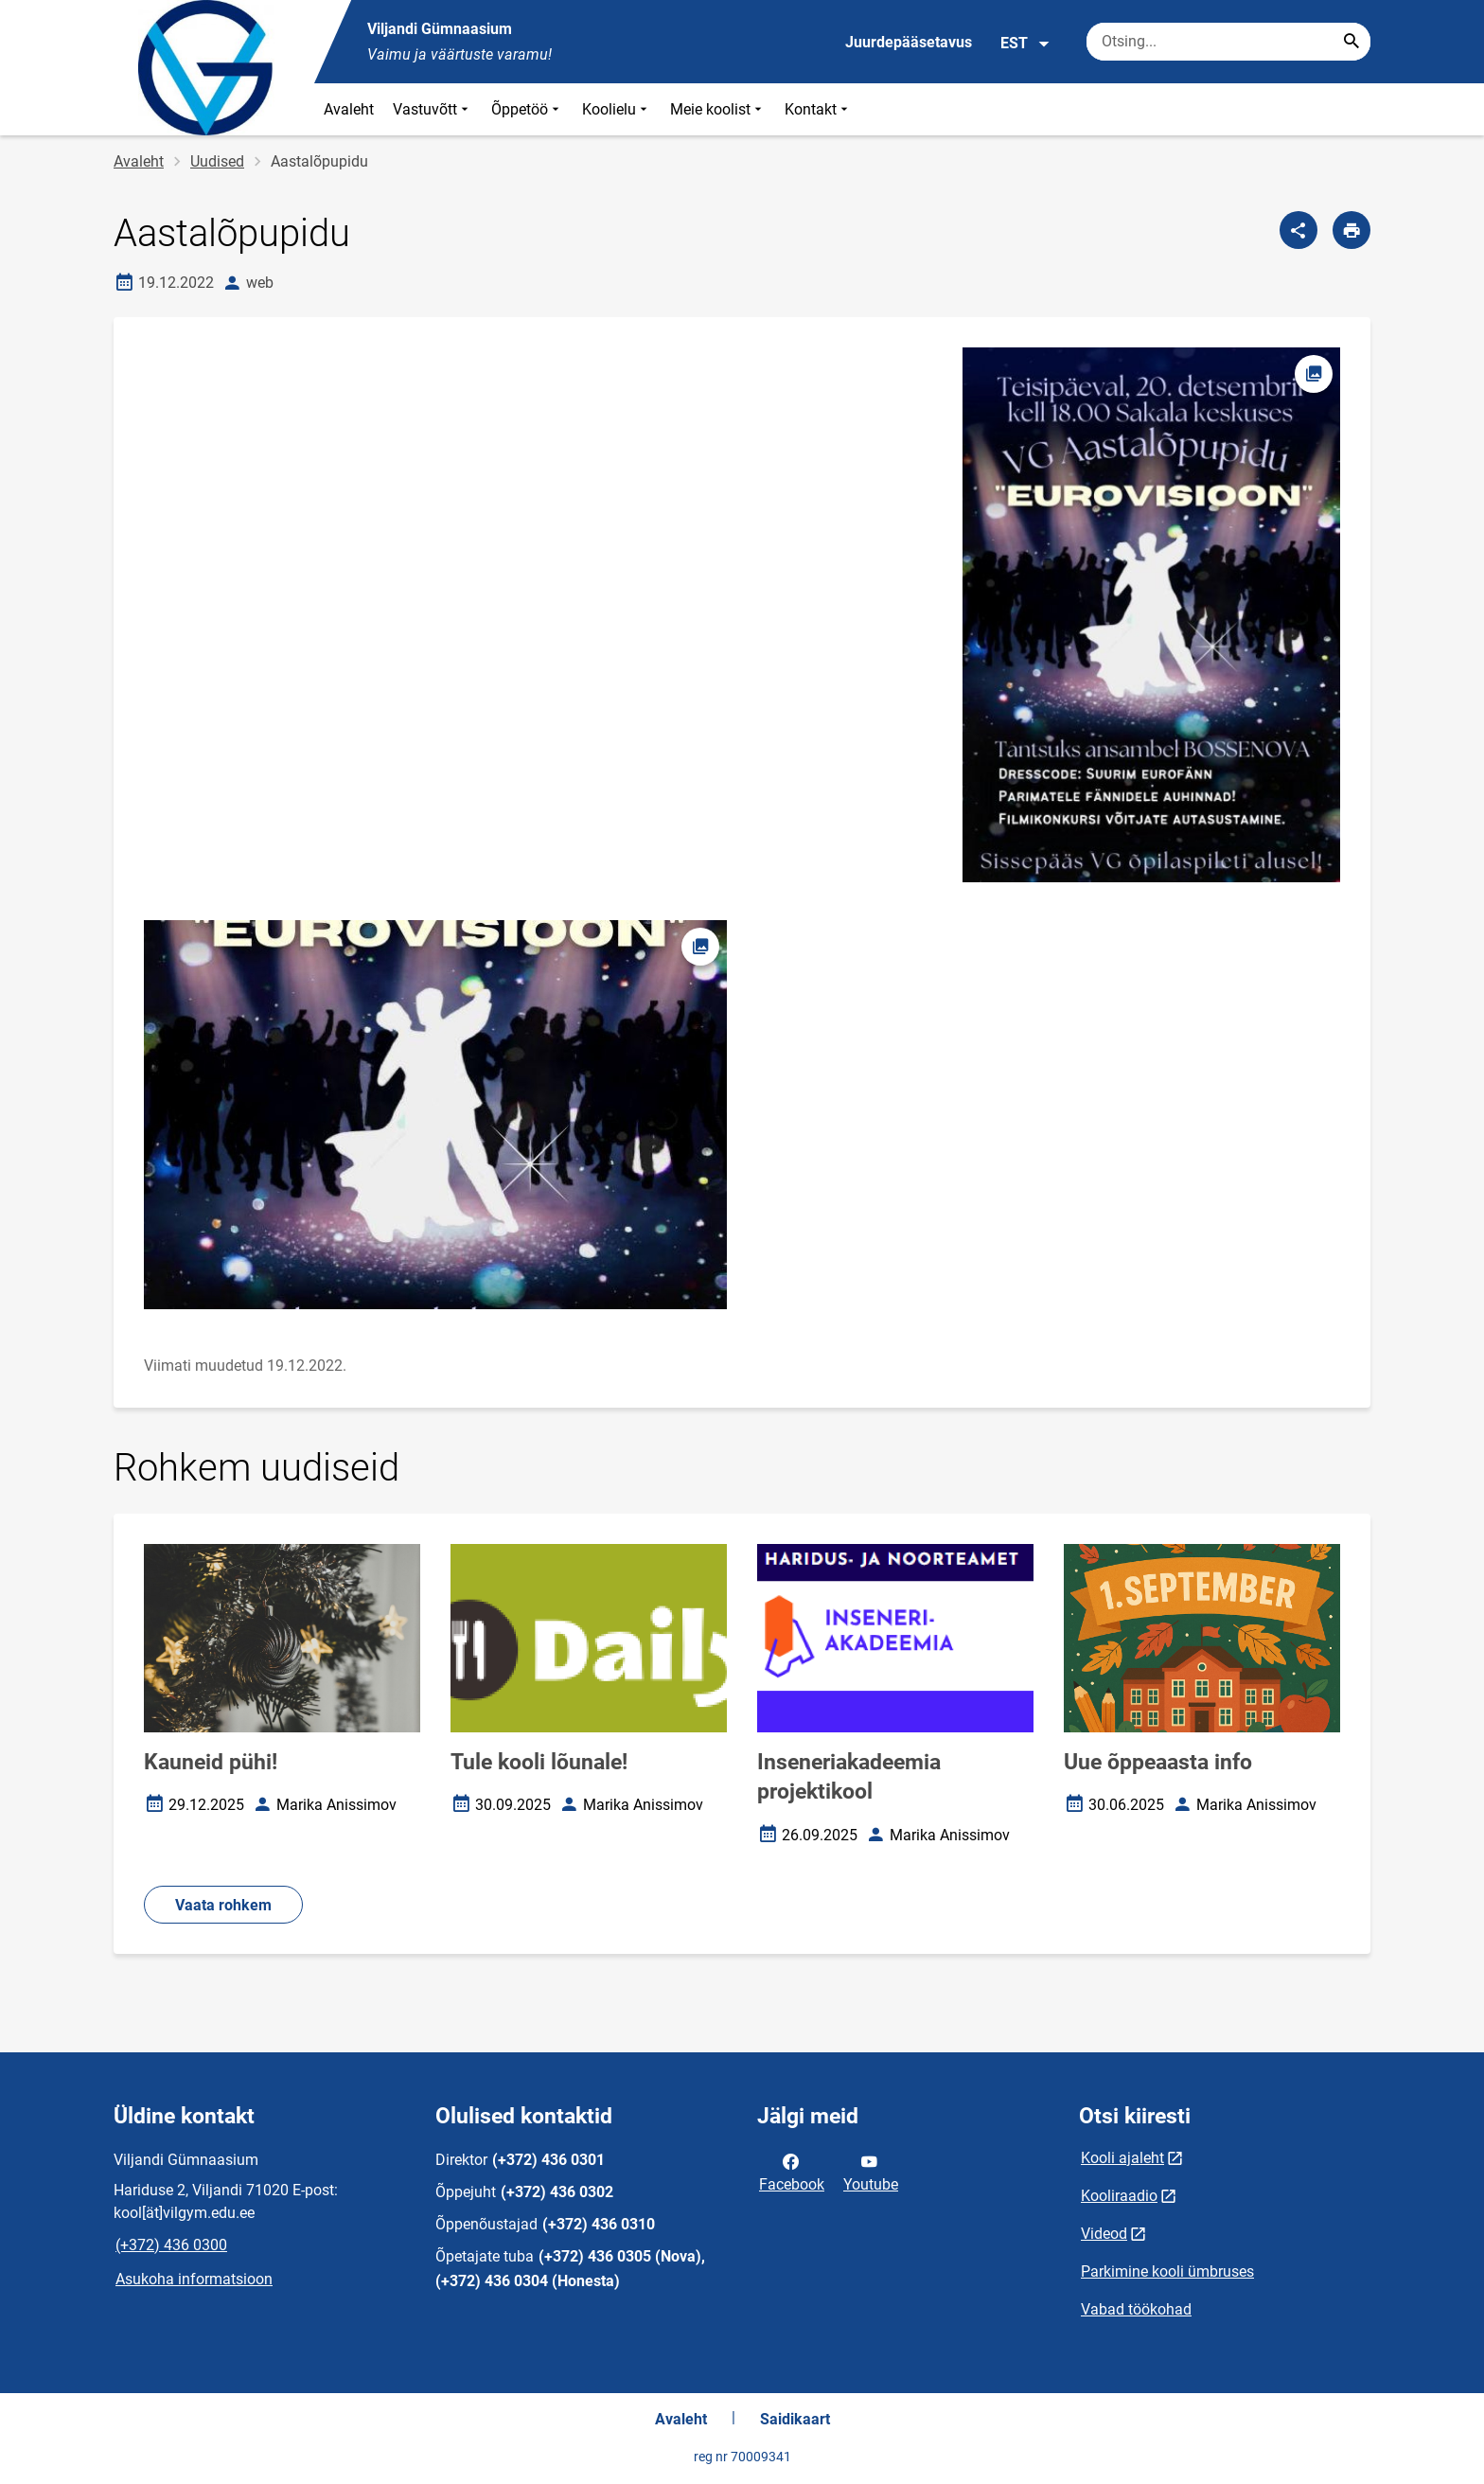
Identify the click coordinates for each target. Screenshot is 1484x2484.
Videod (1104, 2234)
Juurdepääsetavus (908, 42)
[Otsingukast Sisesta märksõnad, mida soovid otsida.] (1228, 42)
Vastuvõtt (432, 109)
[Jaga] (1298, 230)
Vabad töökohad (1136, 2309)
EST (1025, 43)
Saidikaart (795, 2419)
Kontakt (818, 109)
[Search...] (1351, 42)
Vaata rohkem (223, 1905)
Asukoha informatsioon (194, 2279)
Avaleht (349, 109)
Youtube (870, 2171)
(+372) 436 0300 (171, 2245)
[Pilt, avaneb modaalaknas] (435, 1114)
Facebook (791, 2171)
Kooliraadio (1119, 2196)
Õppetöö (527, 109)
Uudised (217, 161)
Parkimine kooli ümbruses (1167, 2271)
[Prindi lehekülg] (1351, 230)
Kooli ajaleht (1122, 2158)
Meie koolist (718, 109)
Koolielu (616, 109)
